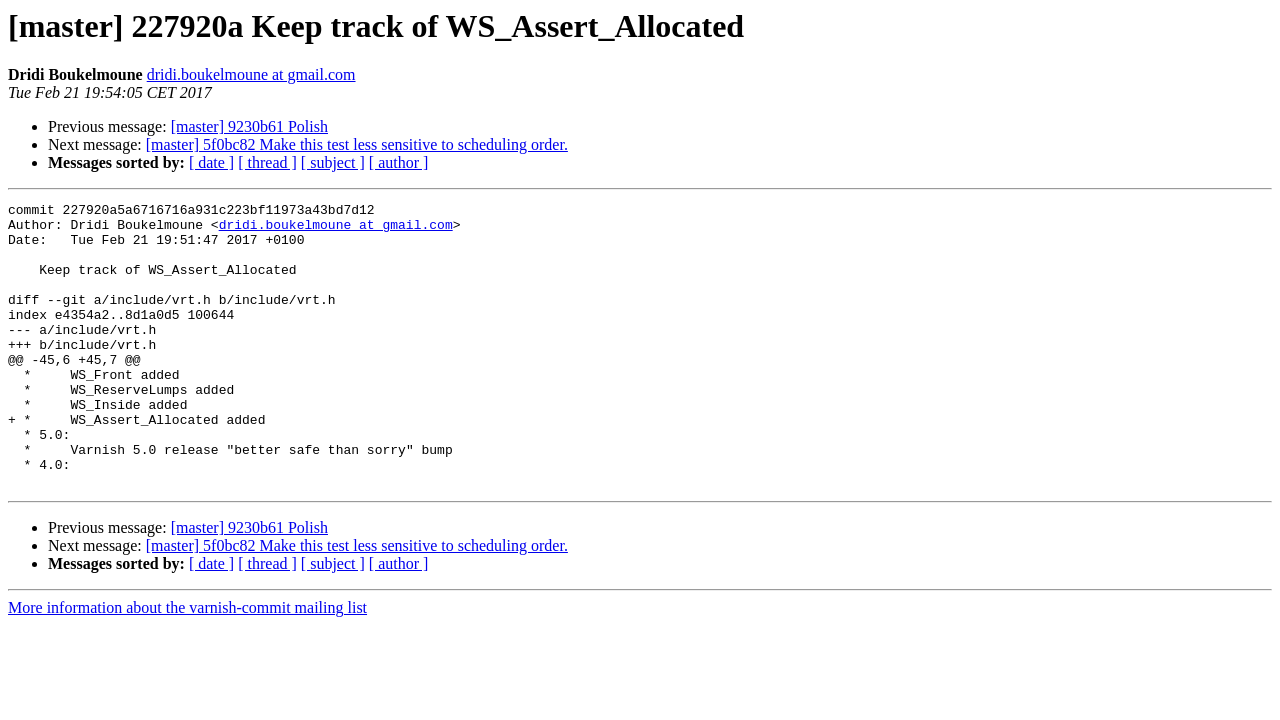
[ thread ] (267, 162)
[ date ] (211, 162)
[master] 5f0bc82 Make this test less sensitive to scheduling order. (357, 144)
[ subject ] (333, 162)
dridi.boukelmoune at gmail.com (251, 74)
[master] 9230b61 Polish (249, 126)
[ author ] (399, 162)
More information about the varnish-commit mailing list (187, 664)
